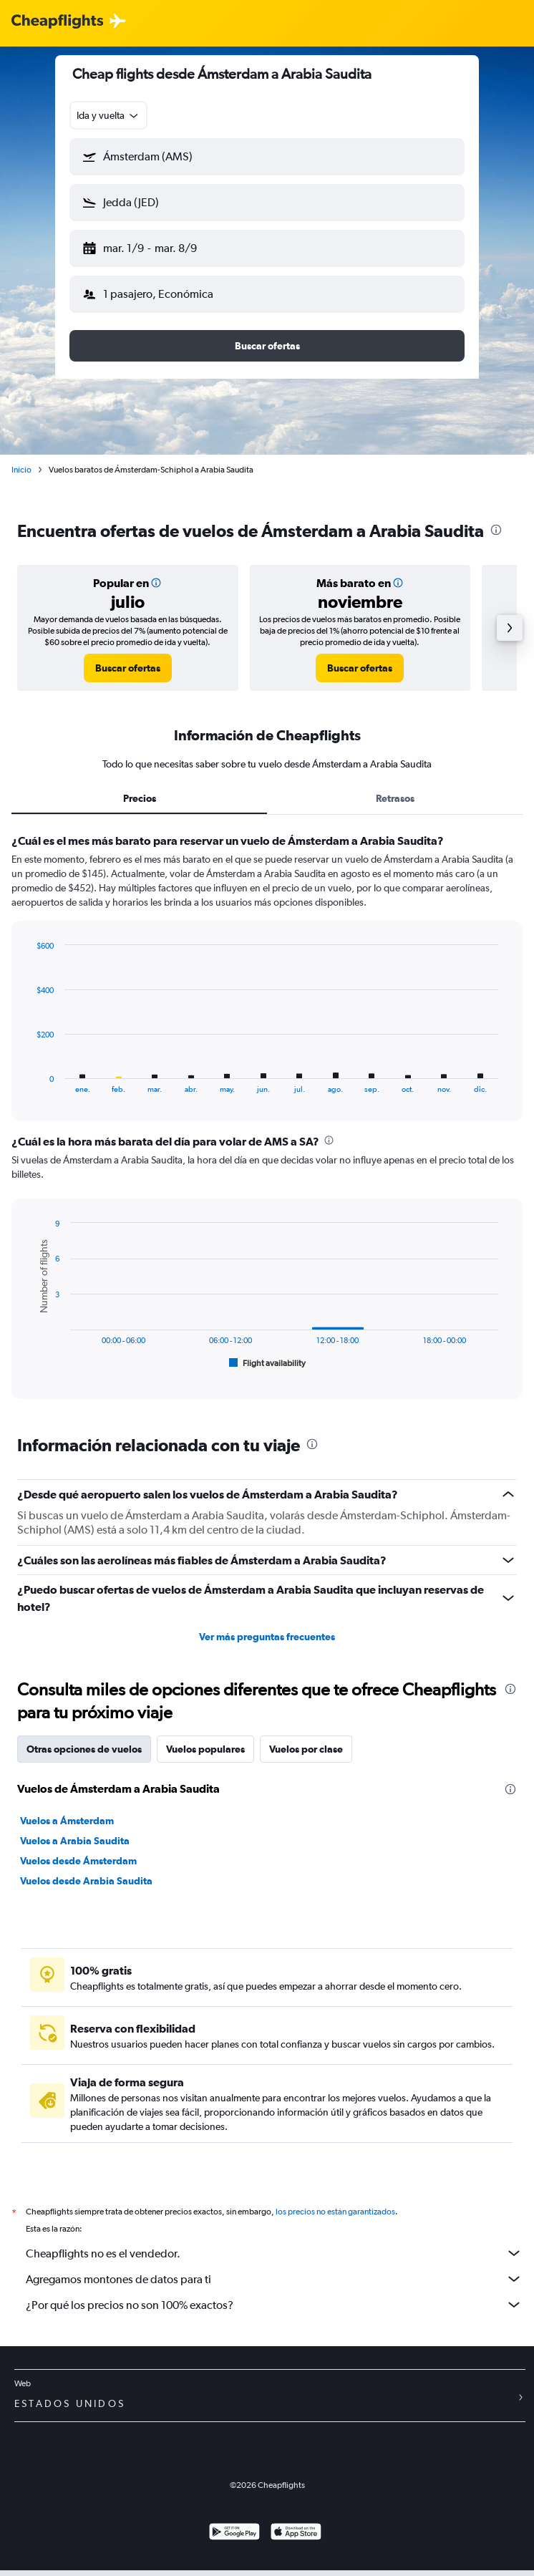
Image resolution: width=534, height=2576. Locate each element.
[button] (267, 156)
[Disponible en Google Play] (234, 2533)
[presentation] (496, 529)
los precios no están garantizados (335, 2212)
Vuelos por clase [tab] (306, 1749)
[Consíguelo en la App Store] (296, 2533)
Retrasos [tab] (395, 798)
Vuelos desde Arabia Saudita (86, 1881)
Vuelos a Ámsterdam (67, 1820)
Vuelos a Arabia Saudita (75, 1840)
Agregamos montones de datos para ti (274, 2278)
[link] (128, 668)
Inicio (21, 470)
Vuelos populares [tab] (205, 1749)
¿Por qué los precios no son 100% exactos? (274, 2304)
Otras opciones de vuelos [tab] (84, 1749)
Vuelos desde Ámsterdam (78, 1860)
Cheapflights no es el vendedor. (274, 2253)
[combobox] (108, 115)
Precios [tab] (139, 798)
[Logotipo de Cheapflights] (57, 22)
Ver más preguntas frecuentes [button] (267, 1636)
